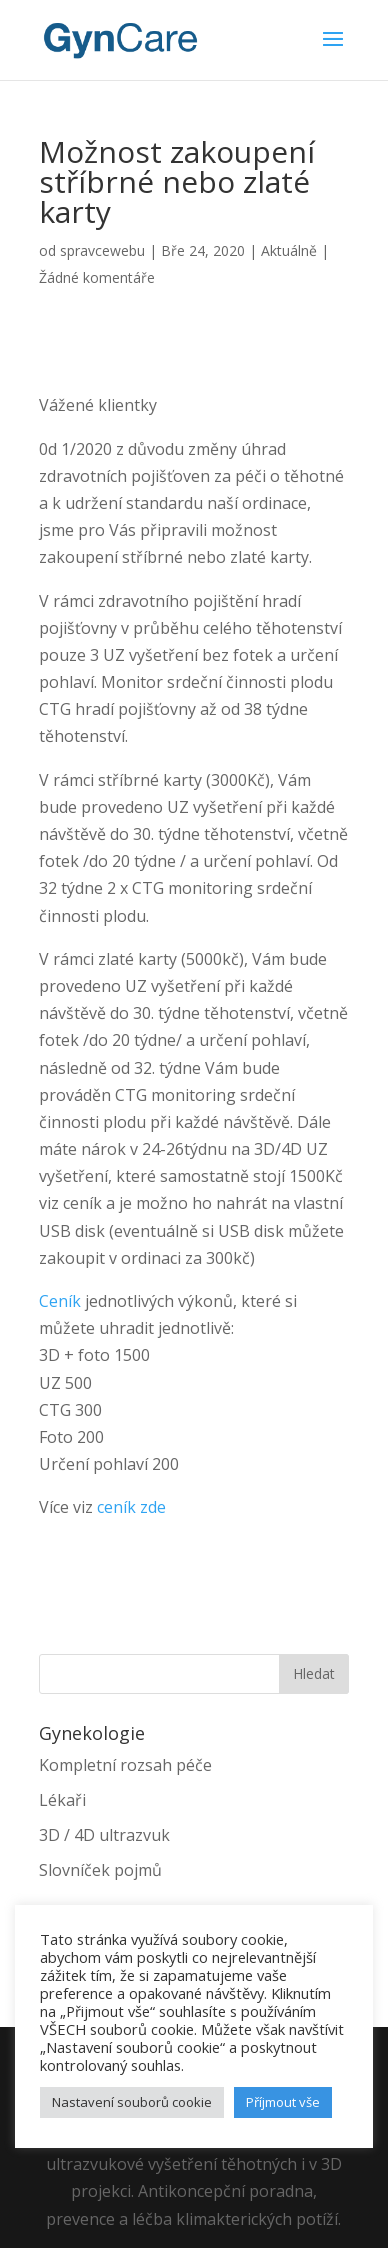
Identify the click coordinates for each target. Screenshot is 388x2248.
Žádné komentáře (97, 277)
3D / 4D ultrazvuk (104, 1835)
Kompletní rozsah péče (125, 1765)
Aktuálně (289, 250)
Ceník (60, 1301)
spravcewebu (102, 250)
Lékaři (62, 1800)
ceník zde (131, 1507)
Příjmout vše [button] (283, 2102)
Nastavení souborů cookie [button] (132, 2102)
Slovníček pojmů (100, 1870)
